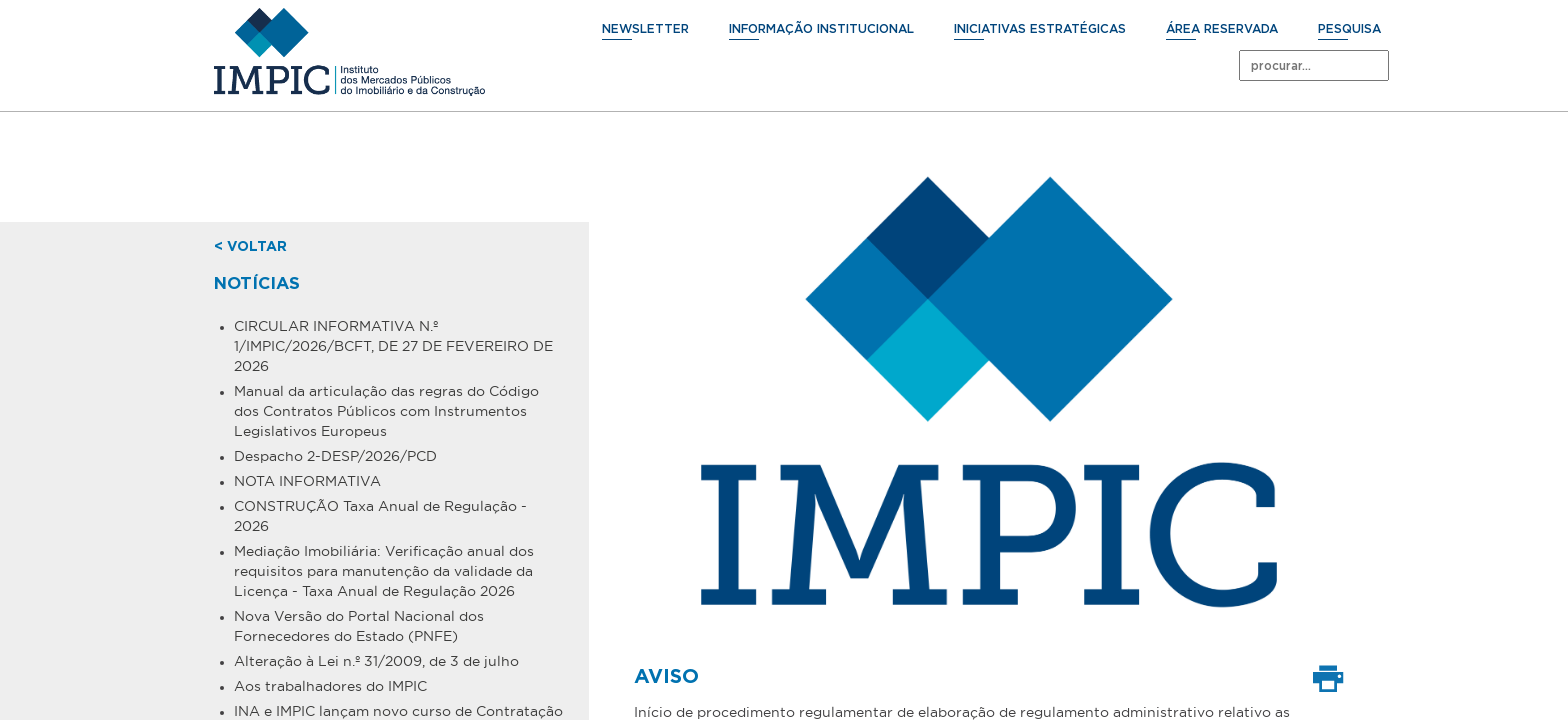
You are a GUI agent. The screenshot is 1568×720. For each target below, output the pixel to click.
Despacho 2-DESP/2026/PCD (335, 456)
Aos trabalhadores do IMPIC (330, 686)
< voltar (250, 247)
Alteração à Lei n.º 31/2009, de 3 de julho (376, 661)
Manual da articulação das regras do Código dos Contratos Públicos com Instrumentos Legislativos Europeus (386, 411)
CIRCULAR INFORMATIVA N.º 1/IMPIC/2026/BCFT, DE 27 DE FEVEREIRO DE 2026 (393, 346)
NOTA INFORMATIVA (307, 481)
